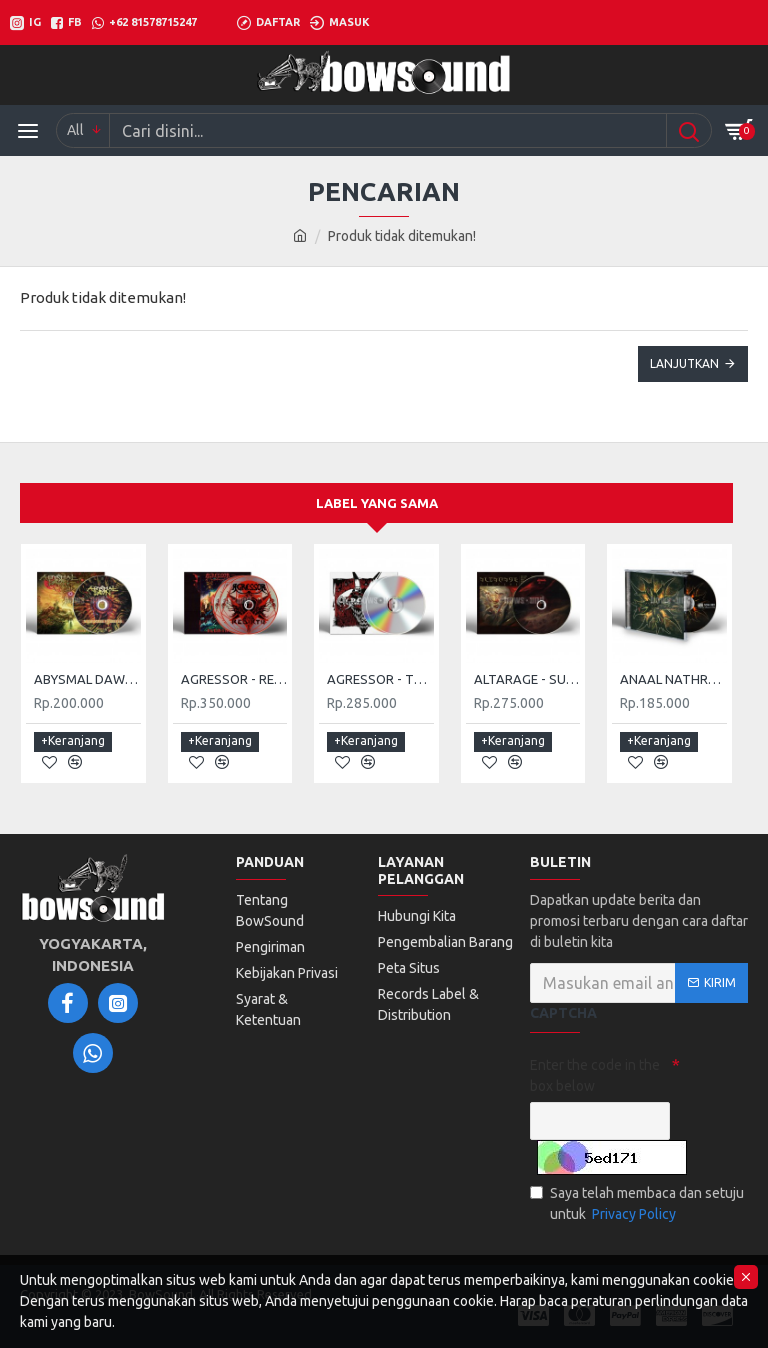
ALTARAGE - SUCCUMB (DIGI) (527, 680)
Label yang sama (377, 503)
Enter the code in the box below (595, 1075)
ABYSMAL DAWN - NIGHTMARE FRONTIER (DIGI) (87, 680)
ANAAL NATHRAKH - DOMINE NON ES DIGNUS (673, 680)
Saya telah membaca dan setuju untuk (637, 1205)
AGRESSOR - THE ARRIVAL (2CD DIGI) (380, 680)
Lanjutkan (684, 363)
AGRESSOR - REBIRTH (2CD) (234, 680)
